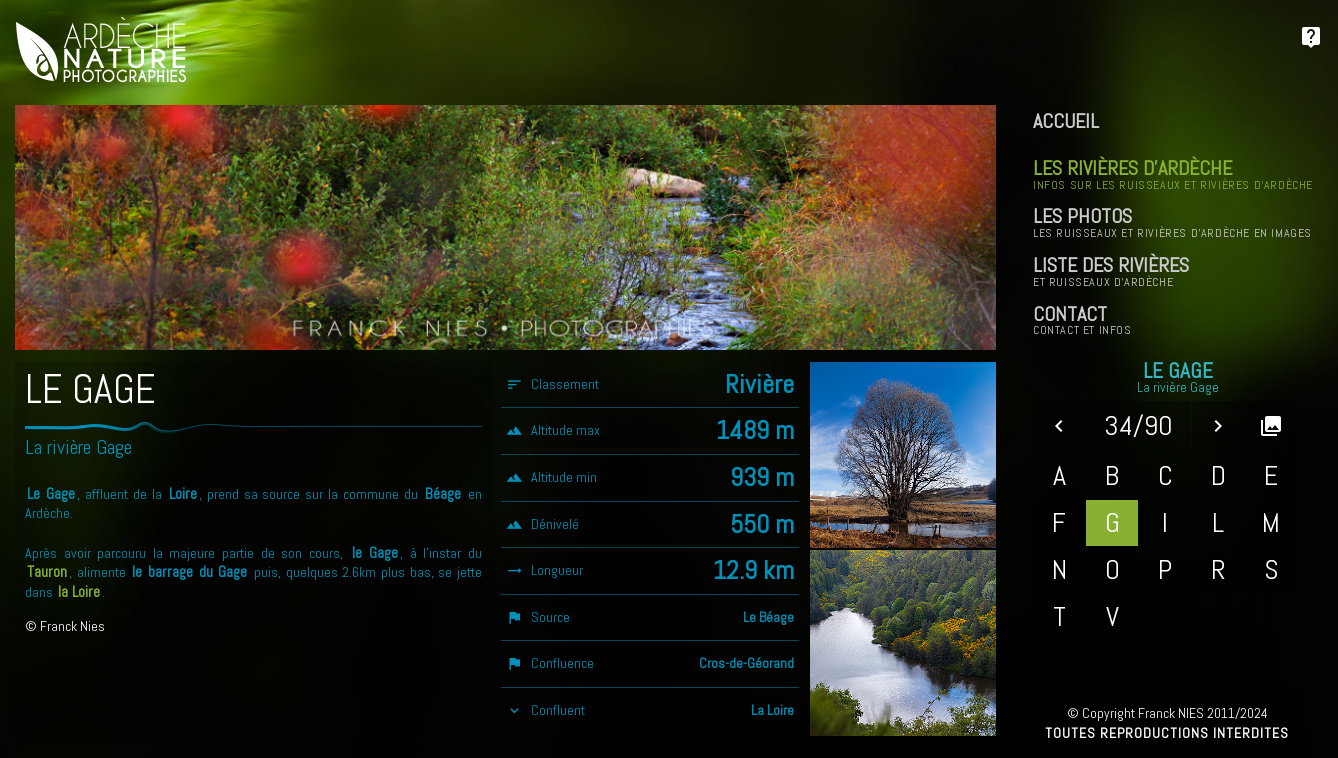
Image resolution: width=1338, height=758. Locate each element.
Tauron (47, 572)
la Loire (79, 592)
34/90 (1138, 425)
